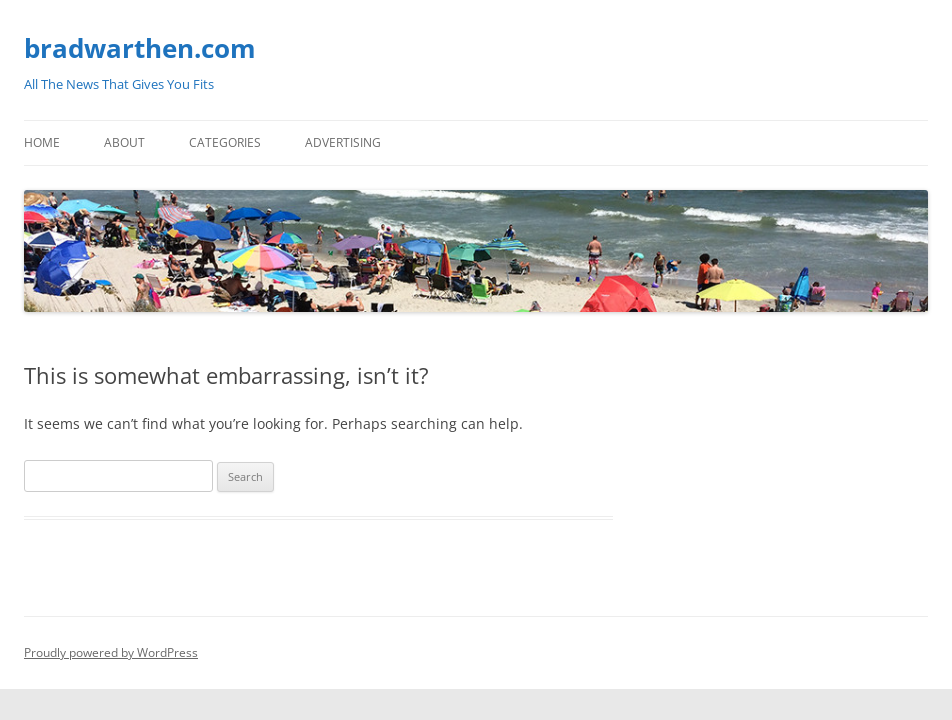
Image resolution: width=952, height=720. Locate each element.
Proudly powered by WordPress (111, 652)
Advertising (343, 142)
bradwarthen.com (140, 48)
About (124, 142)
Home (42, 142)
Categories (225, 142)
